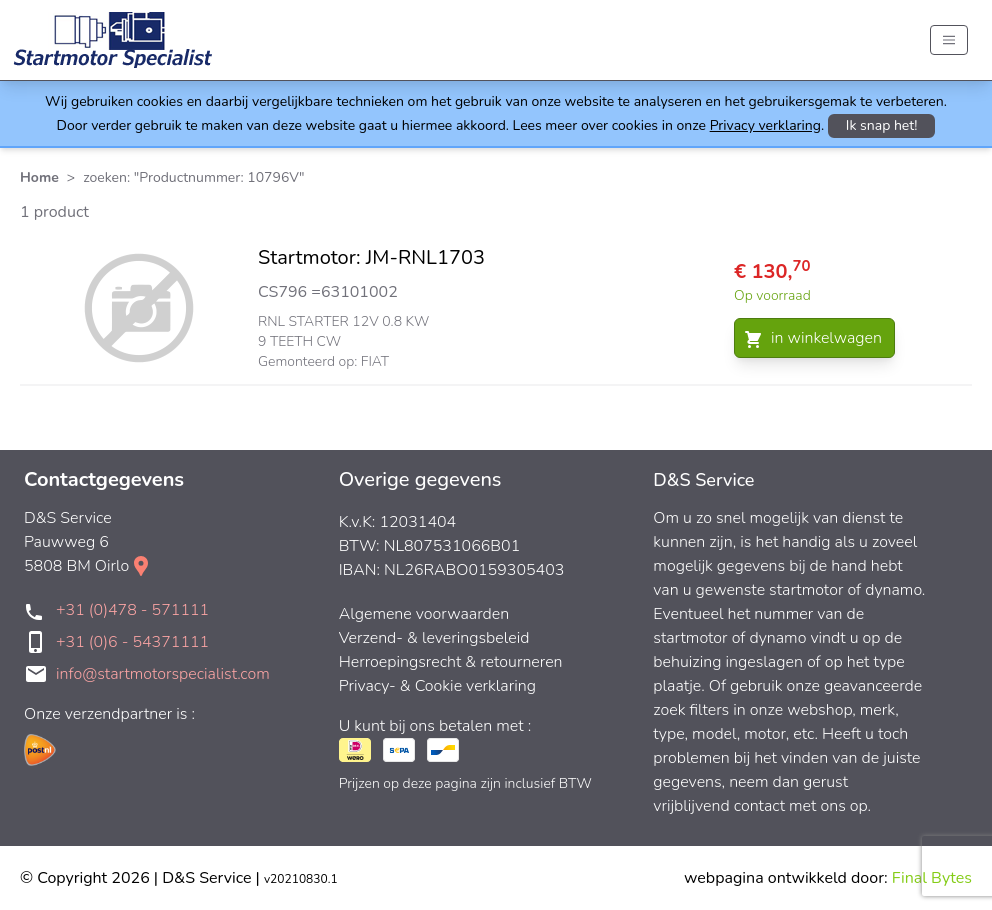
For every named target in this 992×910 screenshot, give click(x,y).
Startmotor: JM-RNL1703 (371, 257)
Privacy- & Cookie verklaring (437, 686)
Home (39, 177)
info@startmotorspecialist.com (163, 674)
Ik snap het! (882, 125)
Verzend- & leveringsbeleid (434, 638)
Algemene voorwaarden (424, 614)
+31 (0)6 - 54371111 (132, 642)
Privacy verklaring (765, 125)
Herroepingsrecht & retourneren (451, 662)
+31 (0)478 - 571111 (132, 610)
